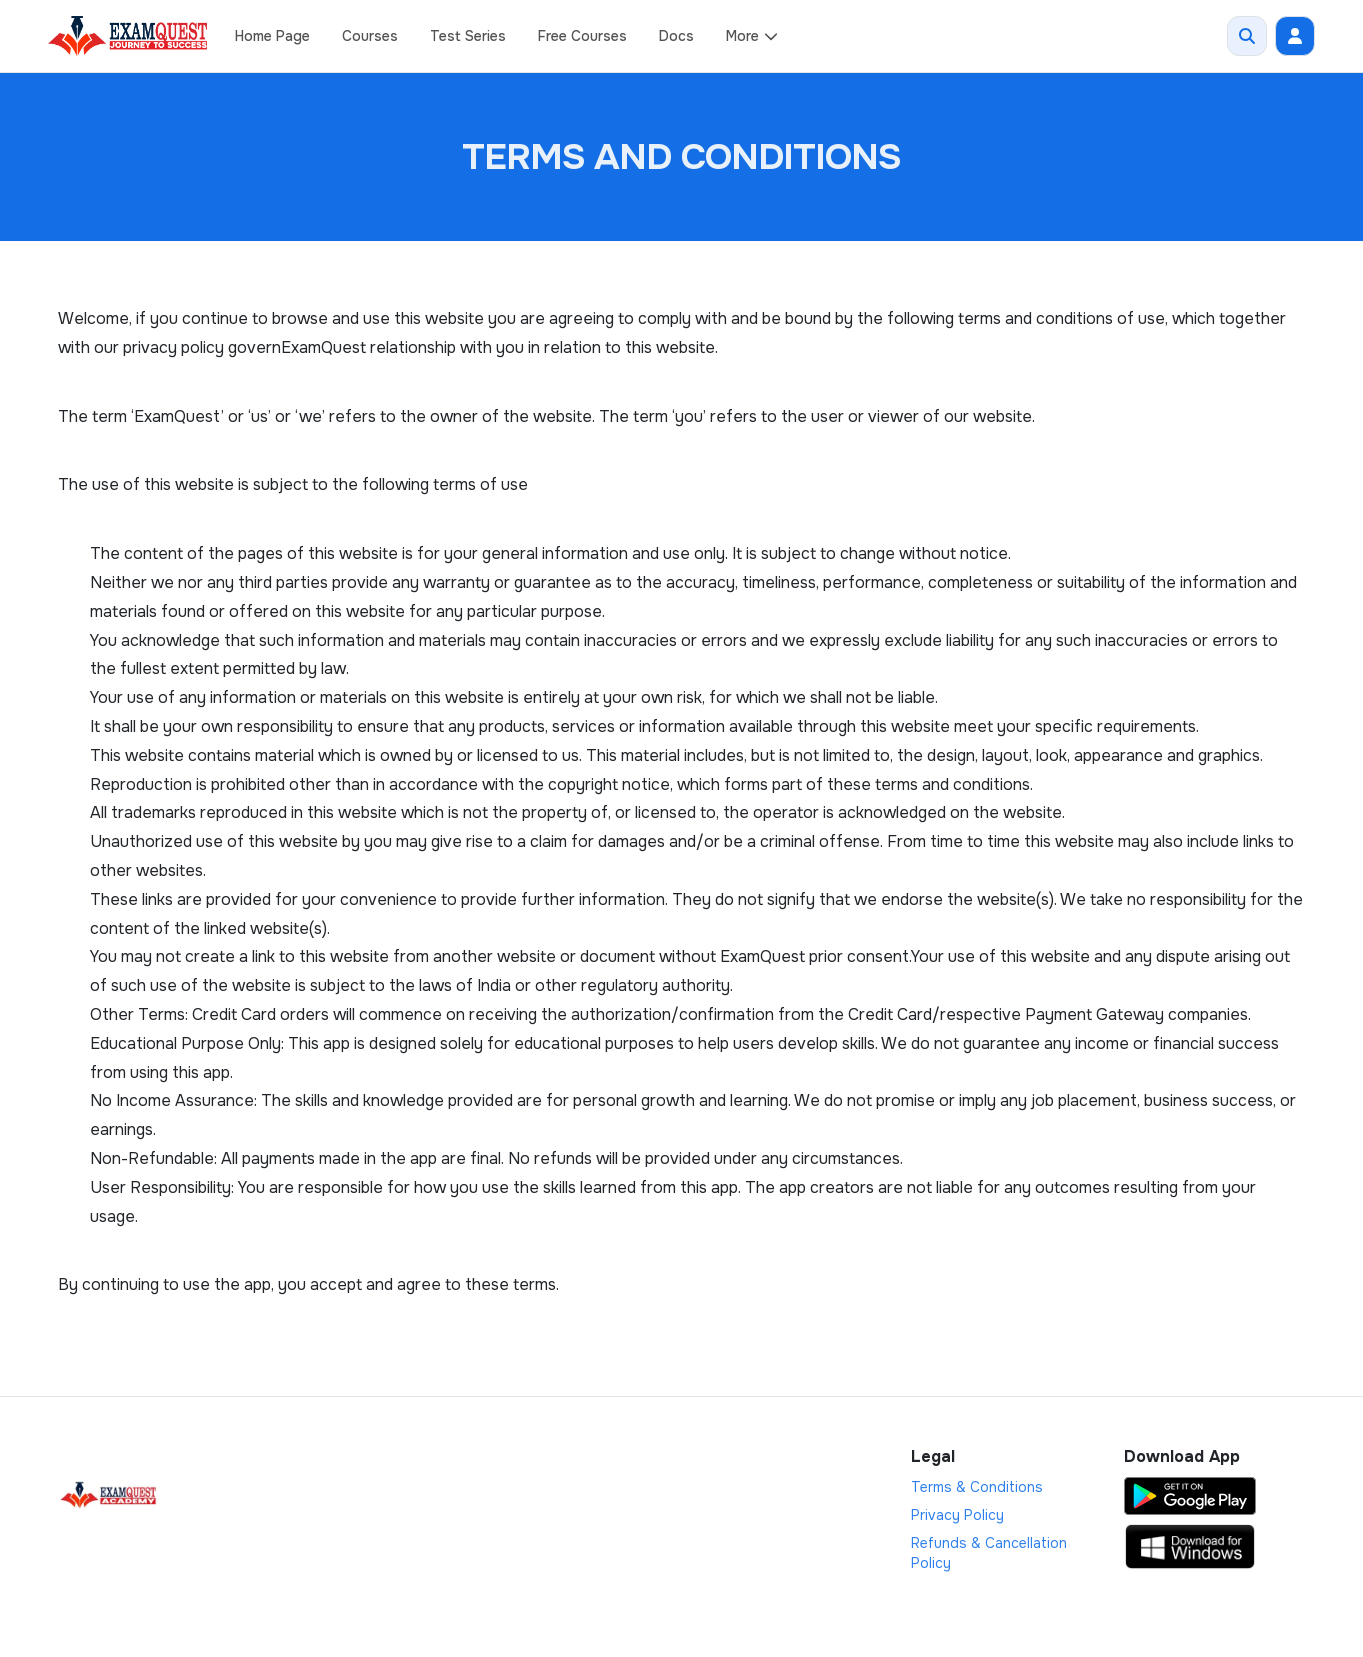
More (752, 36)
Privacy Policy (957, 1515)
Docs (676, 36)
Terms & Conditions (977, 1487)
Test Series (468, 36)
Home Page (272, 36)
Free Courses (582, 36)
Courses (370, 36)
